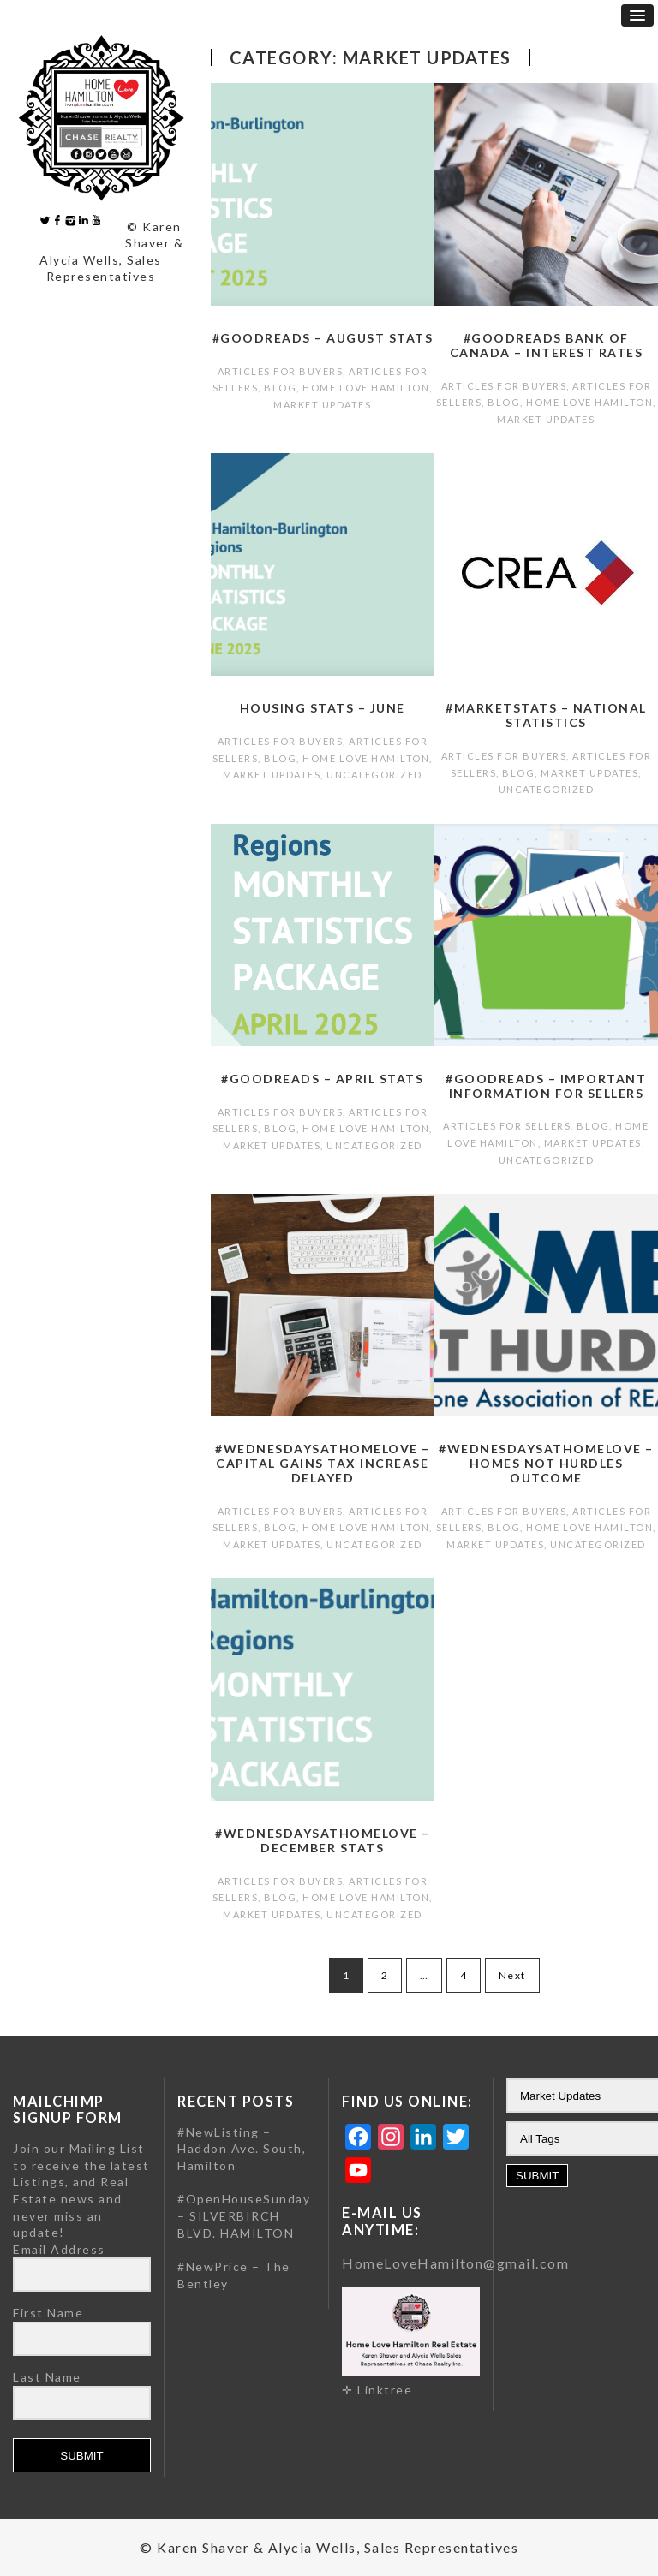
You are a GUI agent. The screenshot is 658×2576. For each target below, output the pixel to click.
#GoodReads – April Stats (322, 1078)
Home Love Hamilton (365, 387)
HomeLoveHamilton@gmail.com (455, 2263)
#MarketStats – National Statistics (546, 715)
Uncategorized (374, 774)
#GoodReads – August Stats (323, 338)
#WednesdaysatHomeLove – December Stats (322, 1840)
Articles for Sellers (507, 1125)
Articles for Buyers (281, 371)
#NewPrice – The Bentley (233, 2275)
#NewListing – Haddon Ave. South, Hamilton (241, 2149)
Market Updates (322, 404)
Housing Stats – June (322, 708)
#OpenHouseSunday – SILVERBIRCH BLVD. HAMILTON (243, 2215)
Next (512, 1975)
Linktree (384, 2389)
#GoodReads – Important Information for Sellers (546, 1085)
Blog (280, 387)
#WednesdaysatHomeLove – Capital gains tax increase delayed (322, 1463)
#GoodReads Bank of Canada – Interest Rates (546, 345)
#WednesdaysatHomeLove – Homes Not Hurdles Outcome (546, 1463)
